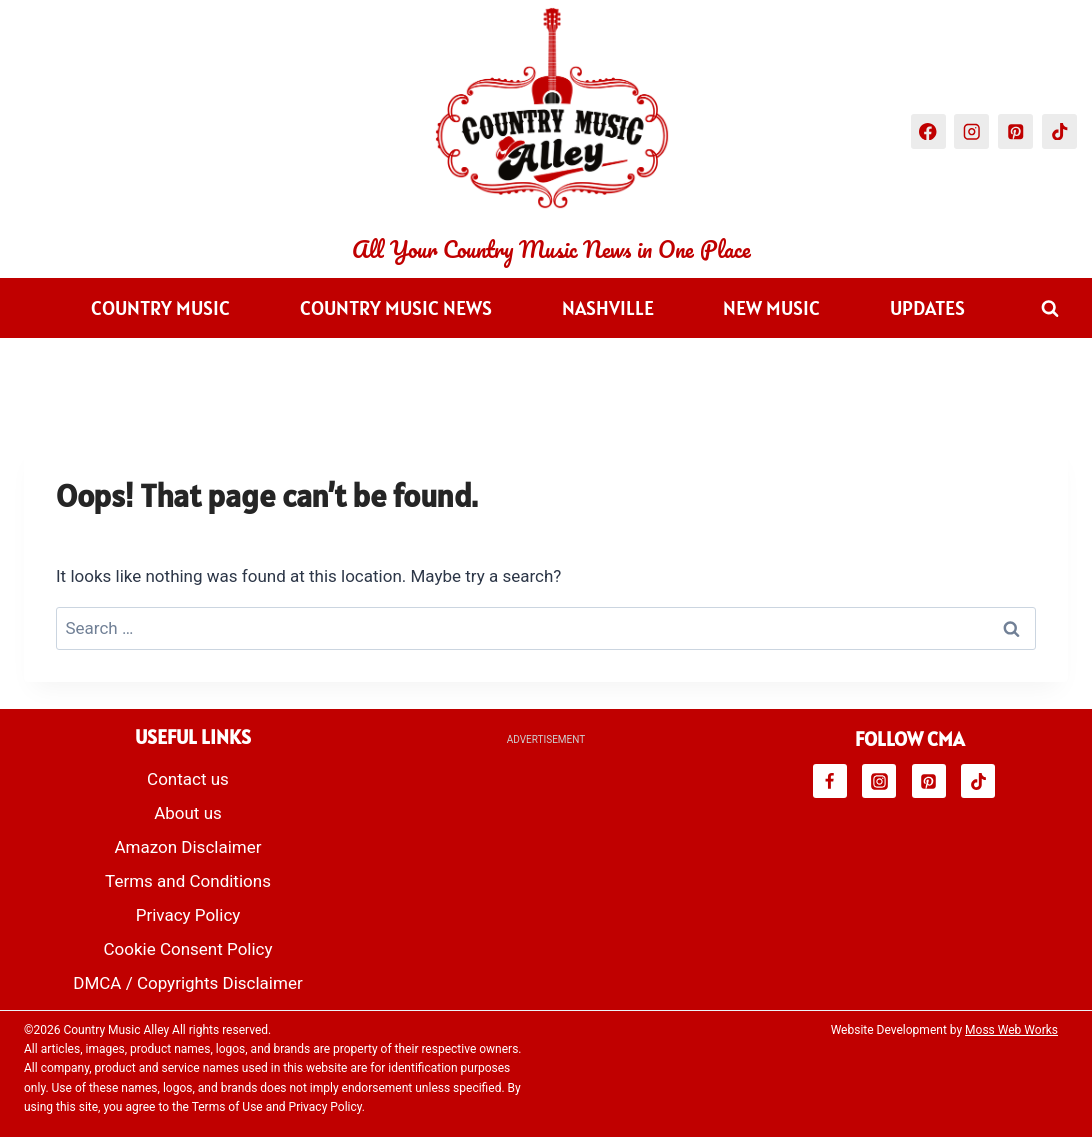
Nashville (608, 308)
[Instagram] (971, 131)
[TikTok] (1059, 131)
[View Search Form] (1050, 308)
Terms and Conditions (188, 881)
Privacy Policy (188, 915)
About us (188, 813)
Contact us (188, 779)
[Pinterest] (1015, 131)
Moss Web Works (1011, 1030)
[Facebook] (928, 131)
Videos (444, 368)
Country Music (160, 308)
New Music (771, 308)
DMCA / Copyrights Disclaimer (187, 983)
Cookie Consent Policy (187, 949)
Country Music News (396, 308)
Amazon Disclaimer (187, 847)
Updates (927, 308)
